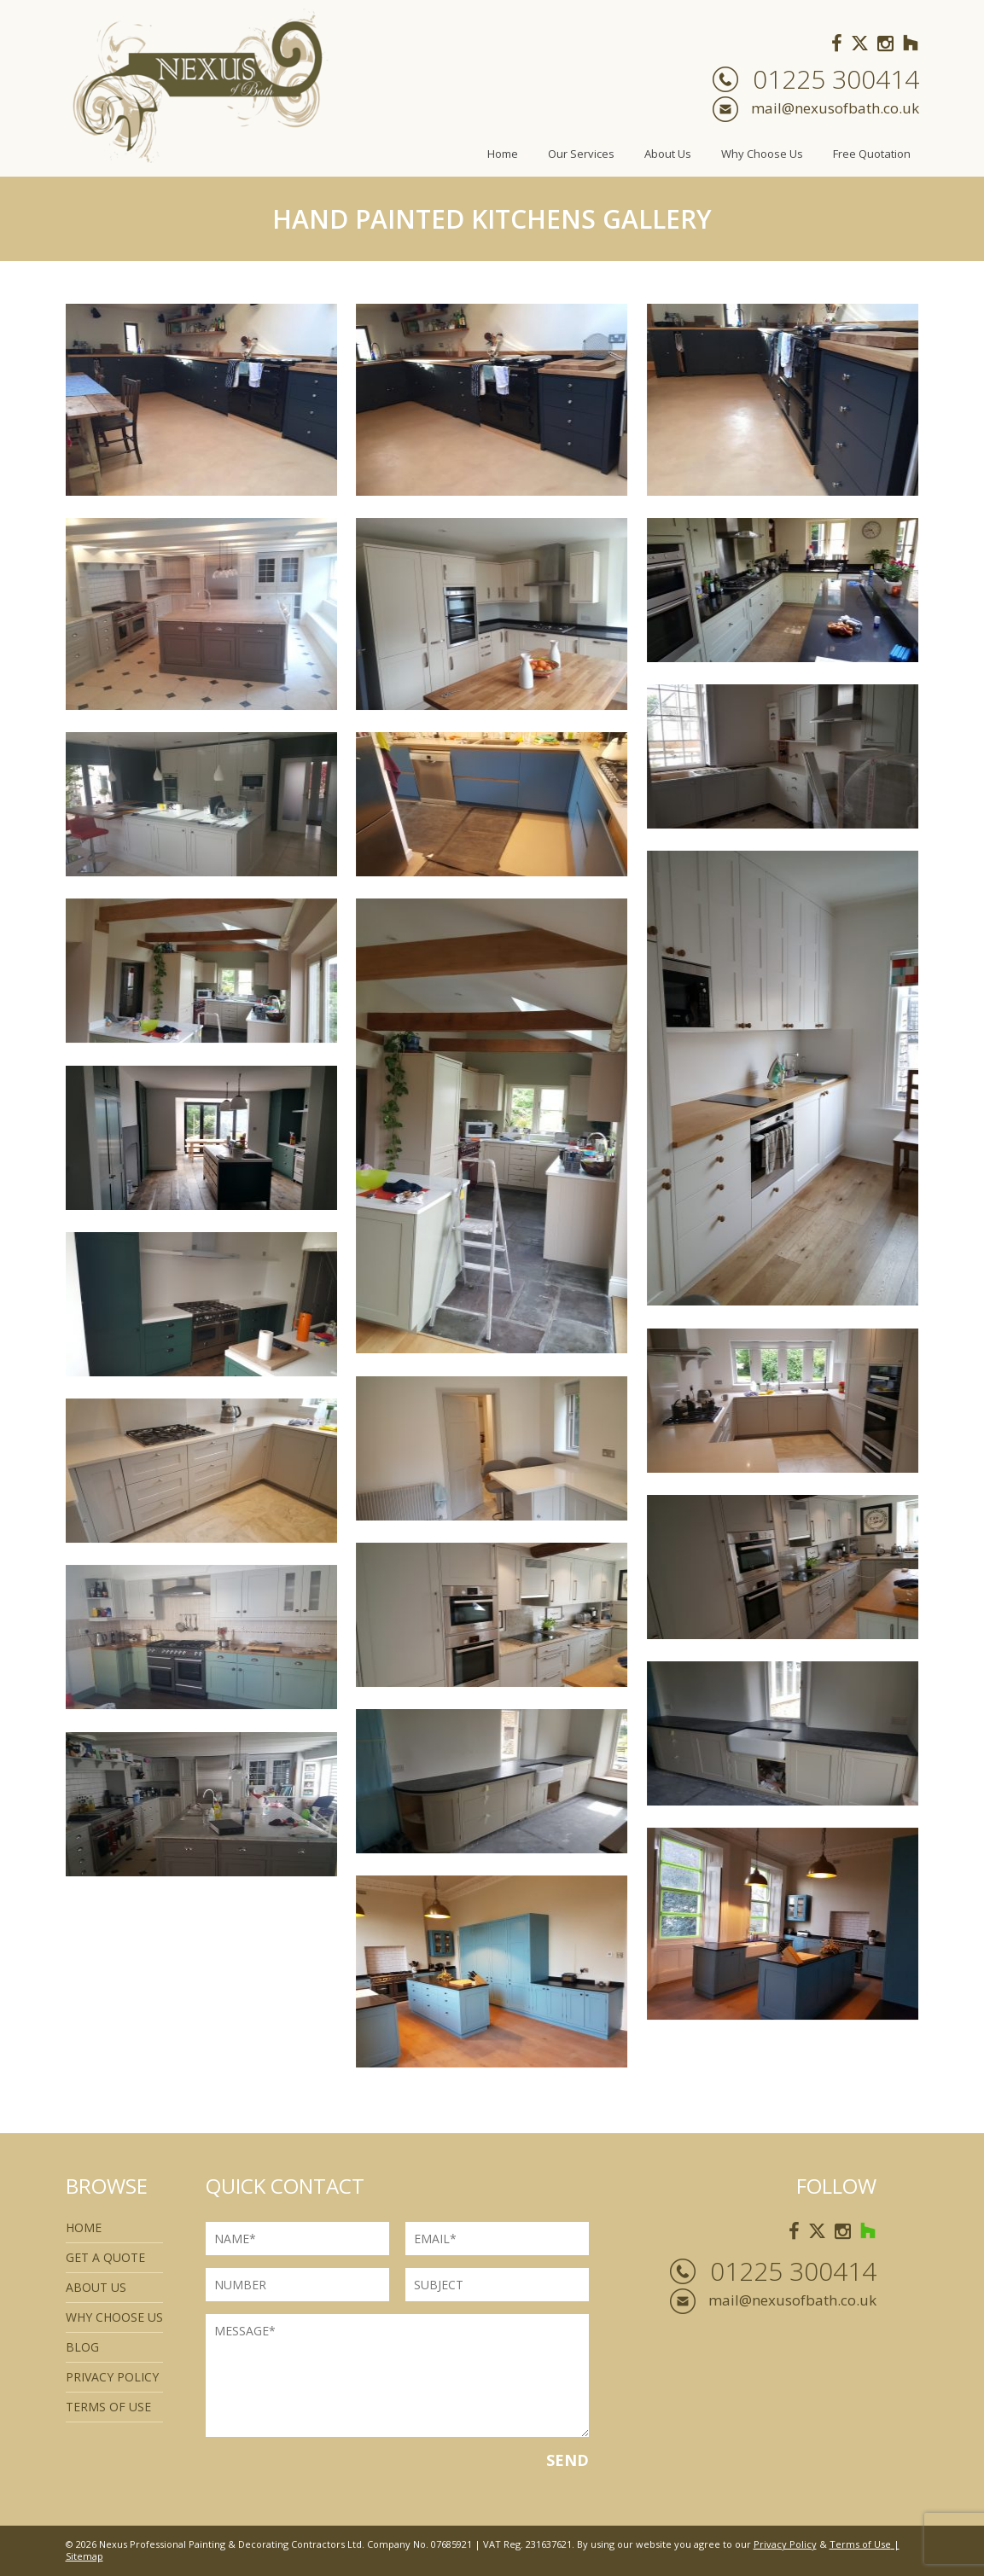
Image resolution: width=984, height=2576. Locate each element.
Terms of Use (860, 2544)
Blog (82, 2347)
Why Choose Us (762, 153)
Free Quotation (872, 153)
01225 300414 (836, 79)
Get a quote (105, 2257)
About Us (667, 153)
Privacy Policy (112, 2377)
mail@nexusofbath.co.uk (835, 108)
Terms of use (108, 2407)
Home (502, 153)
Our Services (581, 153)
